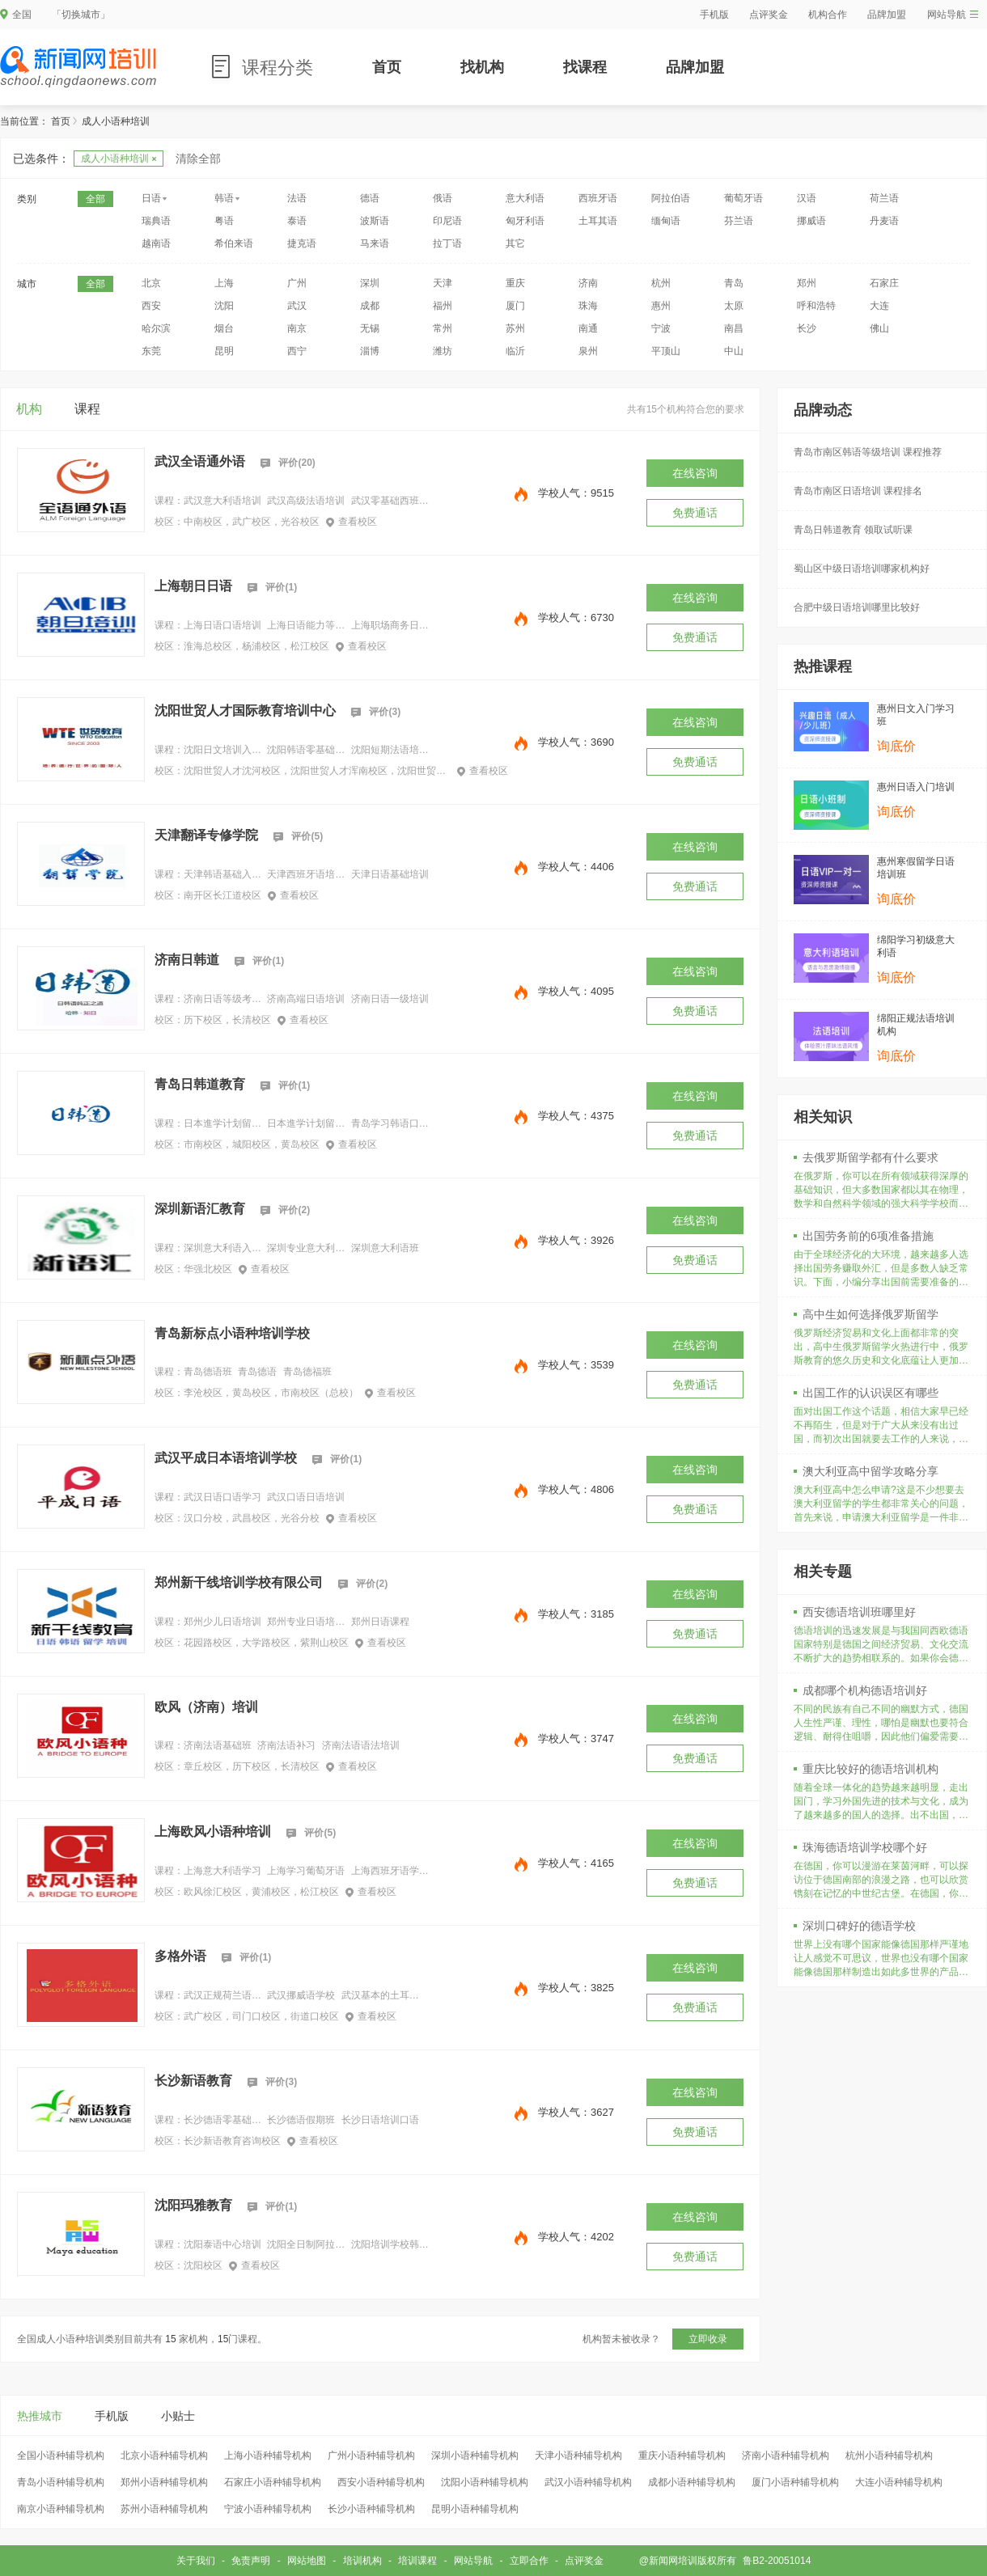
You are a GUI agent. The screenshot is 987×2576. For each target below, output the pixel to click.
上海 (224, 283)
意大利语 (525, 198)
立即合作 (529, 2560)
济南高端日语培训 (306, 999)
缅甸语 (665, 220)
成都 (369, 305)
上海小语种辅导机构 (267, 2455)
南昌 (733, 328)
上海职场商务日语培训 (390, 625)
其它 (515, 243)
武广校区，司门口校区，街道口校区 (261, 2016)
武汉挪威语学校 (301, 1995)
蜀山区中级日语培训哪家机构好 (862, 568)
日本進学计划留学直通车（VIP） (306, 1123)
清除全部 (198, 158)
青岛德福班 (307, 1371)
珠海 (588, 305)
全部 (95, 199)
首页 (386, 67)
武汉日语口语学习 (222, 1497)
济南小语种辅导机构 (785, 2455)
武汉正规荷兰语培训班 (222, 1995)
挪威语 (811, 220)
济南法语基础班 (218, 1745)
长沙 (806, 328)
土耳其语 (597, 220)
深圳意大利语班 (385, 1248)
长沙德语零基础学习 (222, 2120)
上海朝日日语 (193, 586)
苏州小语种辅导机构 (164, 2509)
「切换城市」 (81, 14)
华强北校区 (208, 1269)
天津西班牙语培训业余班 (306, 874)
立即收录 (707, 2339)
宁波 (661, 328)
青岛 (733, 283)
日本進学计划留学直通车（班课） (222, 1123)
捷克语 (301, 243)
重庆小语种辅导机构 (682, 2455)
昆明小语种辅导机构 (475, 2509)
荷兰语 (884, 198)
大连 (879, 305)
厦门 (515, 305)
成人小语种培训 (118, 158)
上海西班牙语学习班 (390, 1870)
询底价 (896, 746)
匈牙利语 (525, 220)
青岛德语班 (208, 1371)
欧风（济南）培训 (206, 1707)
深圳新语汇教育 (200, 1209)
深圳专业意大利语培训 (306, 1248)
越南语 (156, 243)
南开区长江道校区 (222, 895)
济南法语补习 (286, 1745)
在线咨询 (695, 473)
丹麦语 (884, 220)
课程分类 (277, 67)
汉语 (806, 198)
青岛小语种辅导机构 (60, 2482)
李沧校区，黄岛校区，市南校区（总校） (271, 1392)
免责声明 (250, 2560)
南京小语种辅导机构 (60, 2509)
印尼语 (447, 220)
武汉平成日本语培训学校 (226, 1458)
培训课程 (417, 2560)
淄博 (369, 351)
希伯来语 (233, 243)
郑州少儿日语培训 (222, 1621)
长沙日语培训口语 (380, 2120)
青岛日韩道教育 (200, 1084)
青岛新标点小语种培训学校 (232, 1333)
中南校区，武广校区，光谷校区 (252, 521)
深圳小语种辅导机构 (475, 2455)
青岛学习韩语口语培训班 (390, 1123)
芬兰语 (738, 220)
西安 (151, 305)
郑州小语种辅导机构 (164, 2482)
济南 (588, 283)
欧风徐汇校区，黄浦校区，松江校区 (261, 1891)
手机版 (714, 14)
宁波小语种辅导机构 (267, 2509)
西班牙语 (597, 198)
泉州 (588, 351)
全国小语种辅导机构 (60, 2455)
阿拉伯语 (670, 198)
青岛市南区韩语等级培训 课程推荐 (868, 452)
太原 (733, 305)
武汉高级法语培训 (306, 500)
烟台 (224, 328)
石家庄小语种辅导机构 (272, 2482)
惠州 (661, 305)
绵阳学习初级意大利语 (916, 946)
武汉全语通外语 (200, 461)
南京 (297, 328)
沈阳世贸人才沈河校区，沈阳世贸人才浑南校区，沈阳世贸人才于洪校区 (317, 770)
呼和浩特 (816, 305)
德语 (369, 198)
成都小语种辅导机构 (691, 2482)
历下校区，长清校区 (227, 1020)
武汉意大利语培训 (222, 500)
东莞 (151, 351)
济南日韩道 (187, 960)
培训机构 (362, 2560)
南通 (588, 328)
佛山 (879, 328)
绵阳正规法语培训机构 (916, 1025)
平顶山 (665, 351)
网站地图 (306, 2560)
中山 (733, 351)
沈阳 (224, 305)
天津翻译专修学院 (206, 835)
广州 (297, 283)
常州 (442, 328)
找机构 (482, 67)
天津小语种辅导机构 (578, 2455)
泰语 (297, 220)
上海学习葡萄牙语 (306, 1870)
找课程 (585, 67)
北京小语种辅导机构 (164, 2455)
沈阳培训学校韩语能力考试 (390, 2244)
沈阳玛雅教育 (193, 2205)
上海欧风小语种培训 (213, 1831)
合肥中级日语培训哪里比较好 (857, 607)
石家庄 (884, 283)
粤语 (224, 220)
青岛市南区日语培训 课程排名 (858, 491)
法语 (297, 198)
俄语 (442, 198)
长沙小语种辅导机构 (371, 2509)
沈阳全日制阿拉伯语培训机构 (306, 2244)
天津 (442, 283)
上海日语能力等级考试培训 (306, 625)
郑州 (806, 283)
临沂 (515, 351)
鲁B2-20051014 (777, 2560)
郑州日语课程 (380, 1621)
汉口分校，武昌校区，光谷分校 (252, 1518)
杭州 (661, 283)
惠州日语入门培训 (916, 787)
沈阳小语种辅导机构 (484, 2482)
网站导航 (952, 14)
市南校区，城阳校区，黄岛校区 (252, 1144)
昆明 (224, 351)
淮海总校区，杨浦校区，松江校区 (256, 646)
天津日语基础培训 (390, 874)
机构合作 (827, 14)
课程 (87, 409)
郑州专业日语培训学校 (306, 1621)
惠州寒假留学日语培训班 (916, 868)
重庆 (515, 283)
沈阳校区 (203, 2265)
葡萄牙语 (743, 198)
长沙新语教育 (193, 2080)
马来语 (374, 243)
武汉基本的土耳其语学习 (380, 1995)
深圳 (369, 283)
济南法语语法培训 (361, 1745)
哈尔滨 (156, 328)
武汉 (297, 305)
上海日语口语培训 (222, 625)
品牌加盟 (886, 14)
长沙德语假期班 (301, 2120)
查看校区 (351, 521)
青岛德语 (257, 1371)
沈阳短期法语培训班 (390, 749)
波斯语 (374, 220)
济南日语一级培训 (390, 999)
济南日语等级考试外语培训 (222, 999)
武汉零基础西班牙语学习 (390, 500)
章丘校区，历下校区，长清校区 (252, 1766)
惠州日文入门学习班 (916, 715)
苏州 (515, 328)
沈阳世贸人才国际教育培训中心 (245, 710)
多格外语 (180, 1956)
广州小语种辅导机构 (371, 2455)
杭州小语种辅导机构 (889, 2455)
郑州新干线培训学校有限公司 (239, 1582)
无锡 (369, 328)
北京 (151, 283)
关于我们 (195, 2560)
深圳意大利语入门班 (222, 1248)
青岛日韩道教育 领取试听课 (853, 529)
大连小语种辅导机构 (899, 2482)
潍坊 (442, 351)
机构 (29, 409)
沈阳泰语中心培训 (222, 2244)
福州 (442, 305)
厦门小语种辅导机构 (795, 2482)
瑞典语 (156, 220)
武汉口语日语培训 (306, 1497)
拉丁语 (447, 243)
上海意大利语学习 (222, 1870)
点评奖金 (768, 14)
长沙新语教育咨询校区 (232, 2141)
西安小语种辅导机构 (381, 2482)
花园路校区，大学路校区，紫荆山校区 (266, 1642)
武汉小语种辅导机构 (588, 2482)
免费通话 (695, 512)
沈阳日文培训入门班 (222, 749)
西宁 (297, 351)
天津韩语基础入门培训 (222, 874)
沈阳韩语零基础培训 (306, 749)
